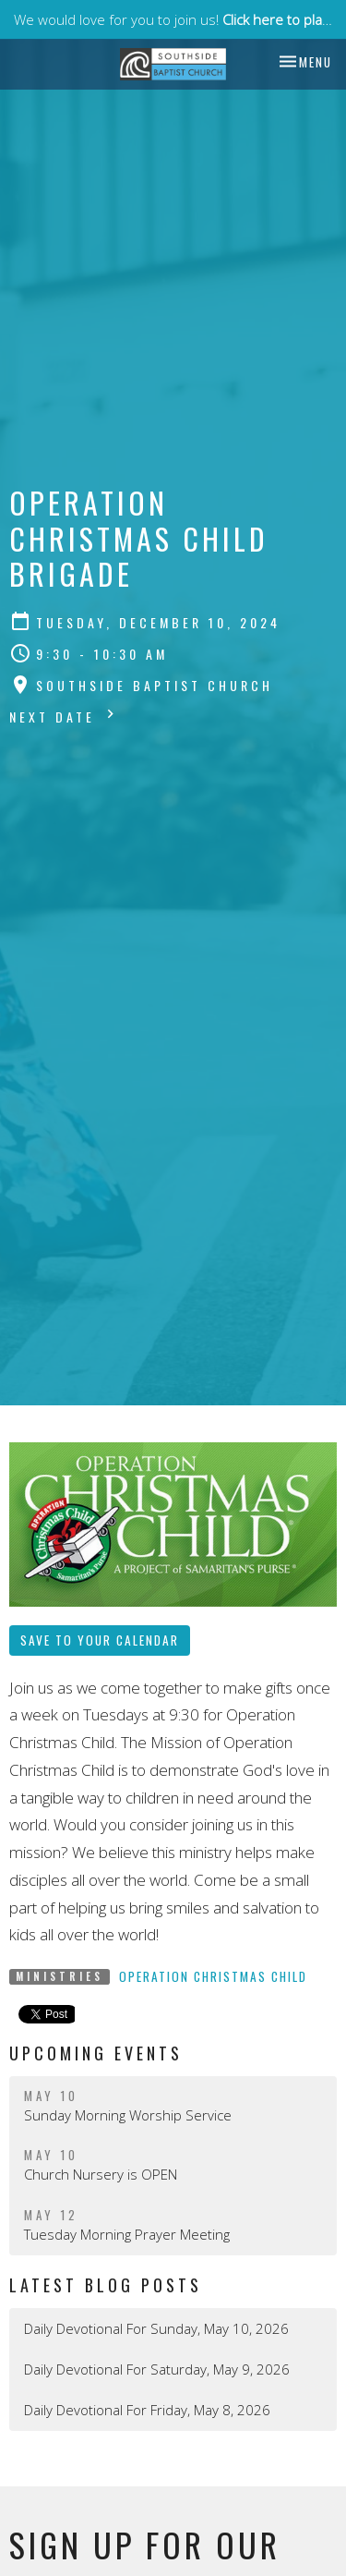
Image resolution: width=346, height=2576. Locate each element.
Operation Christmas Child (213, 1976)
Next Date (64, 715)
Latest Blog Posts (105, 2285)
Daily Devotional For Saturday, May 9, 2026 (157, 2369)
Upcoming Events (96, 2053)
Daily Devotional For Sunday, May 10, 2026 (156, 2328)
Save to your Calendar (99, 1640)
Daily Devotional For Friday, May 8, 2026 (147, 2409)
